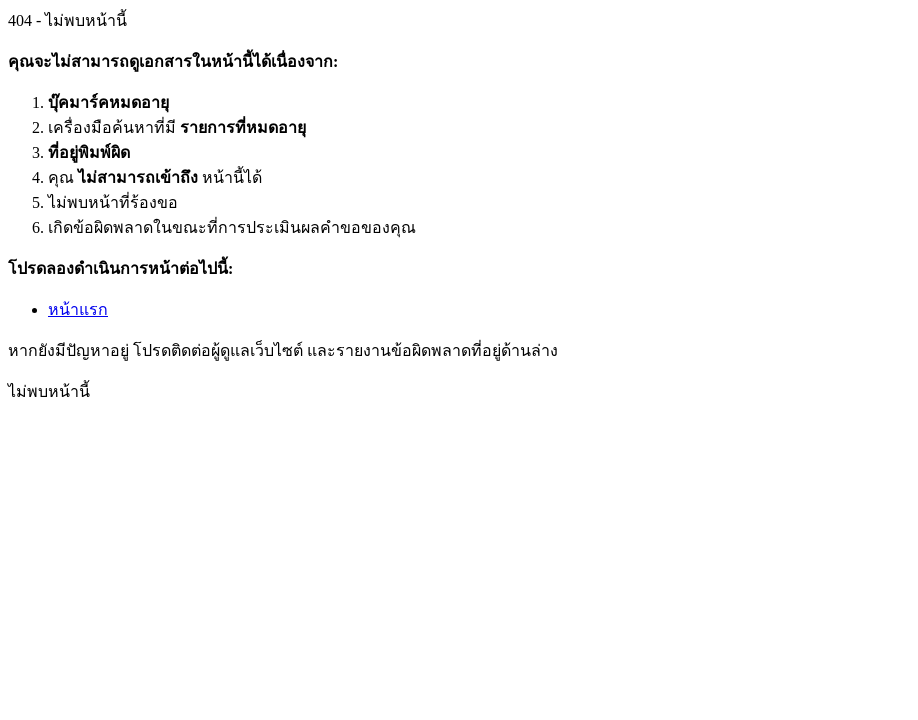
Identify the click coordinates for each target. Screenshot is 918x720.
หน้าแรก (78, 309)
